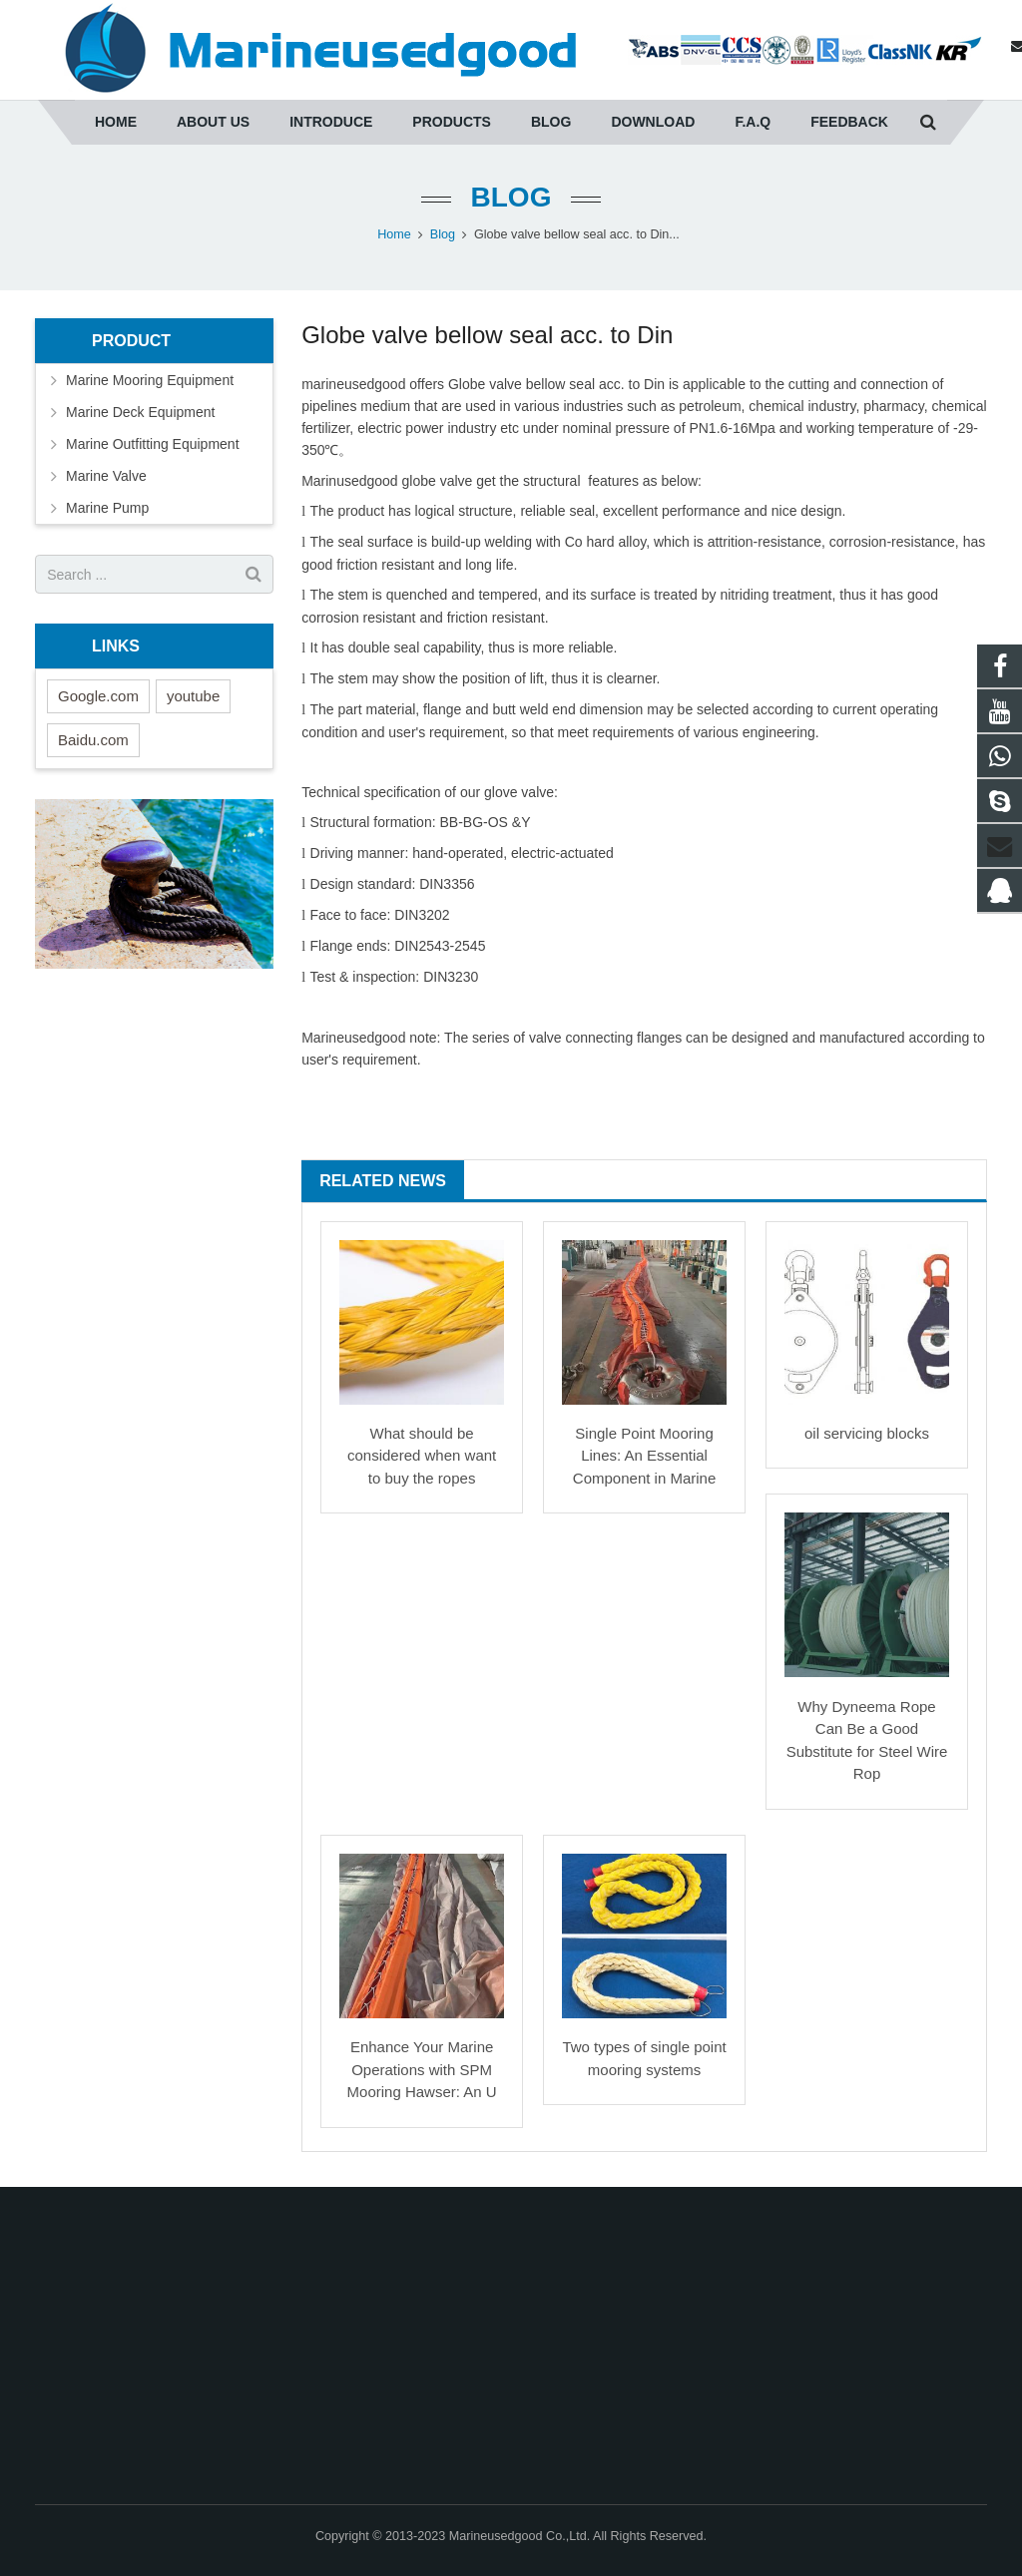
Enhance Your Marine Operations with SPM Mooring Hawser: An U (422, 2069)
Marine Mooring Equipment (150, 380)
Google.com (98, 695)
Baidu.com (93, 739)
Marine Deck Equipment (140, 412)
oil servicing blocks (866, 1433)
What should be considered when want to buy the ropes (421, 1456)
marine (322, 384)
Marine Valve (106, 476)
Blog (511, 197)
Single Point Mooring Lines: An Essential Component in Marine (644, 1456)
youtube (193, 695)
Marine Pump (107, 508)
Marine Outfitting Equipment (153, 444)
